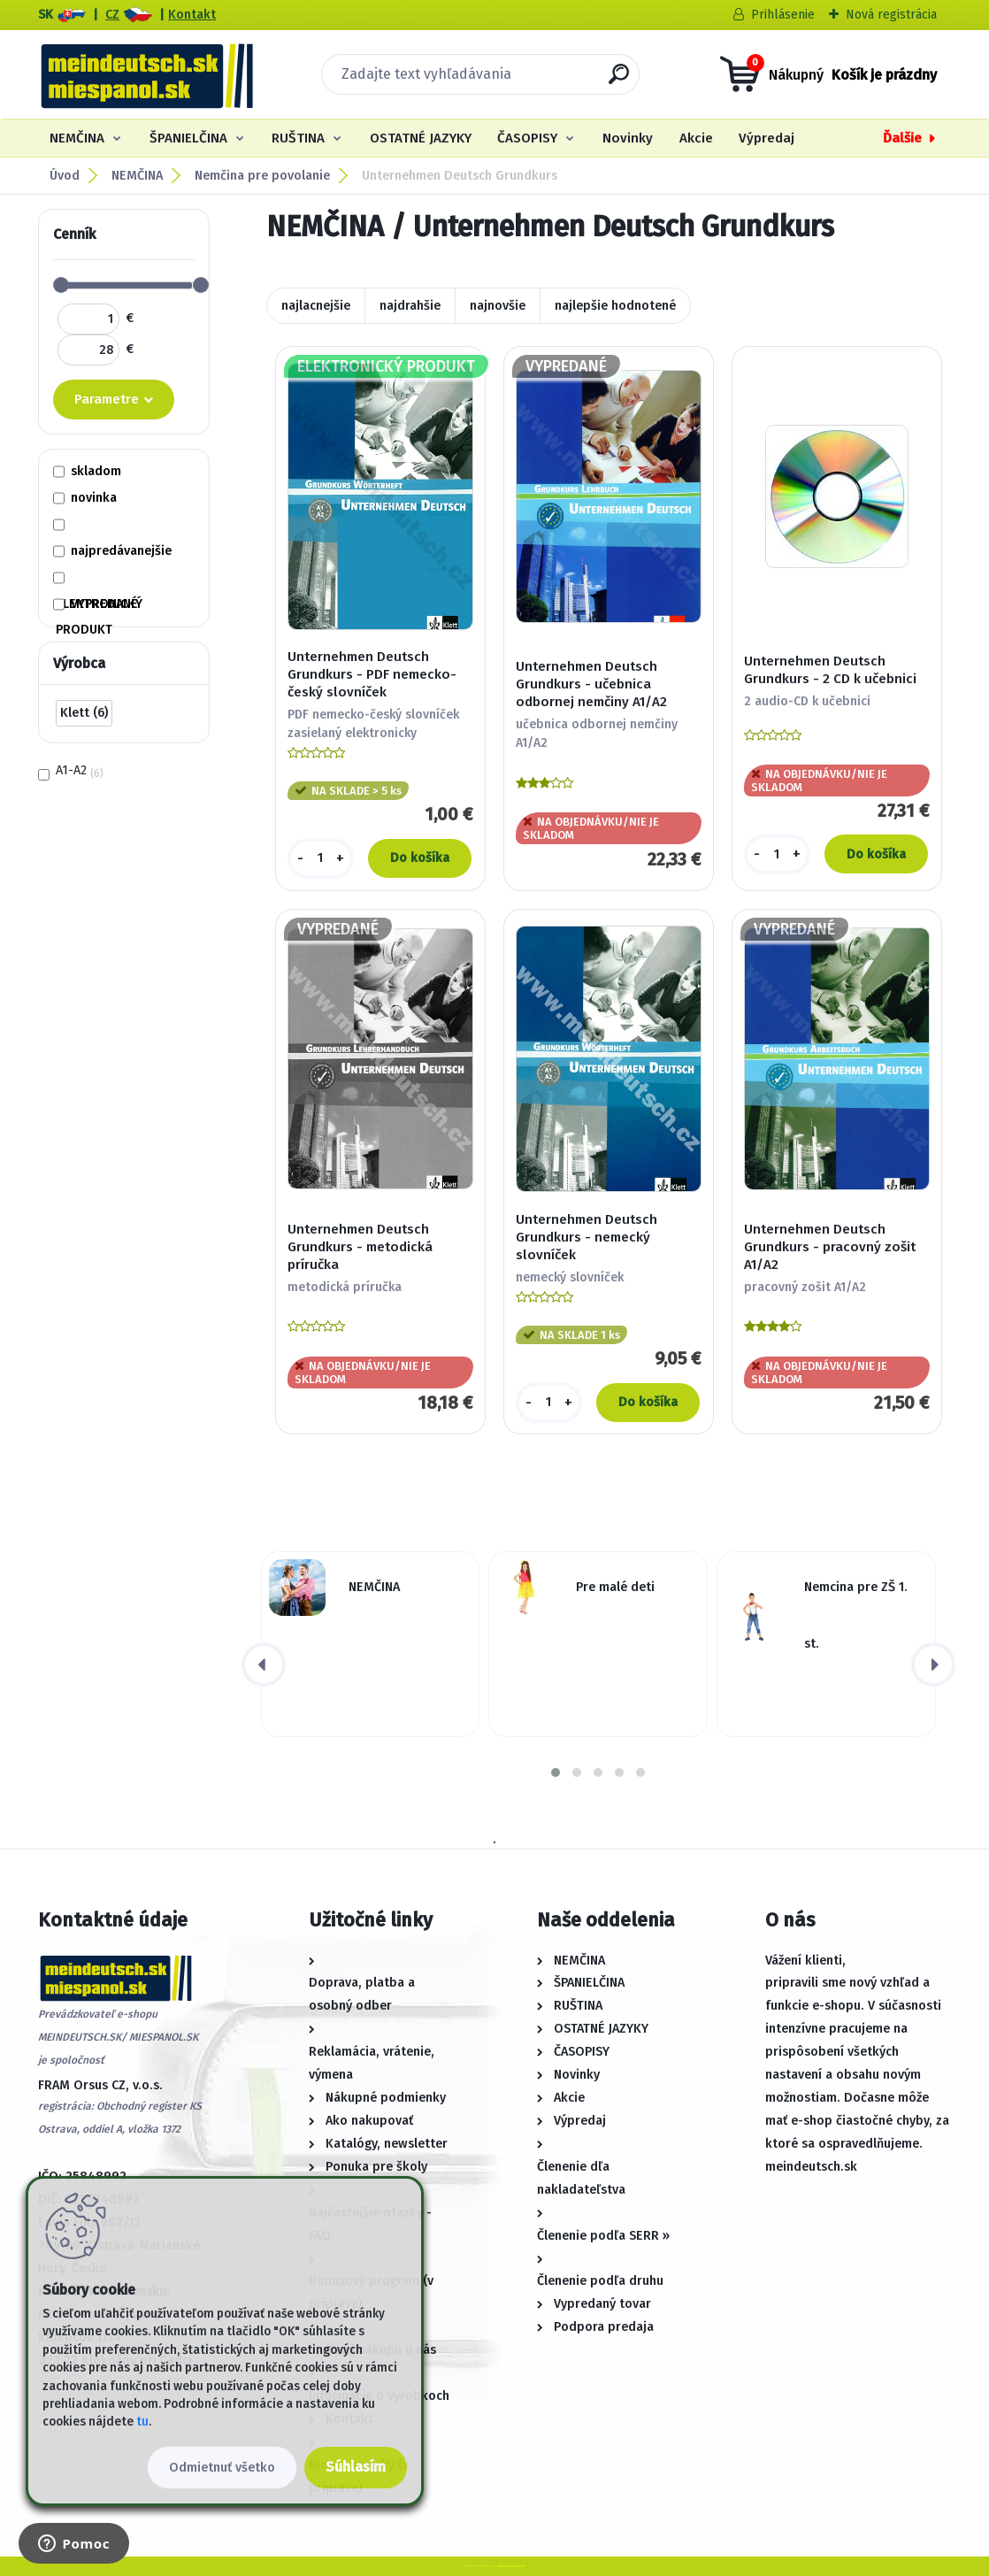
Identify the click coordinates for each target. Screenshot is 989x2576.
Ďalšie (902, 138)
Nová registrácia (891, 14)
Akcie (696, 138)
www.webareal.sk (511, 2566)
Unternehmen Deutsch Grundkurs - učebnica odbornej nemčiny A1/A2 (591, 684)
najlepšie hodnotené (615, 305)
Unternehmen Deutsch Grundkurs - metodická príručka (360, 1247)
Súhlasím (356, 2466)
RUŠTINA (298, 138)
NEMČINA (77, 138)
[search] (619, 81)
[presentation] (264, 1664)
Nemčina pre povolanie (262, 175)
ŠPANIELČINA (188, 138)
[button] (555, 1772)
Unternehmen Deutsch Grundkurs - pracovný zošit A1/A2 (830, 1247)
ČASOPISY (527, 138)
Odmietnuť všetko (222, 2467)
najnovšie (497, 305)
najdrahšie (410, 305)
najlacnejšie (315, 305)
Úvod (65, 175)
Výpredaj (766, 138)
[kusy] (321, 858)
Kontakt (192, 14)
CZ (112, 14)
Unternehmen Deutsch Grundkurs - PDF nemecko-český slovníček (372, 674)
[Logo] (146, 74)
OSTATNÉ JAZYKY (421, 138)
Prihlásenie (783, 14)
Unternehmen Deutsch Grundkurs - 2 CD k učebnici (830, 670)
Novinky (627, 138)
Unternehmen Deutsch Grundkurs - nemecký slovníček (586, 1237)
